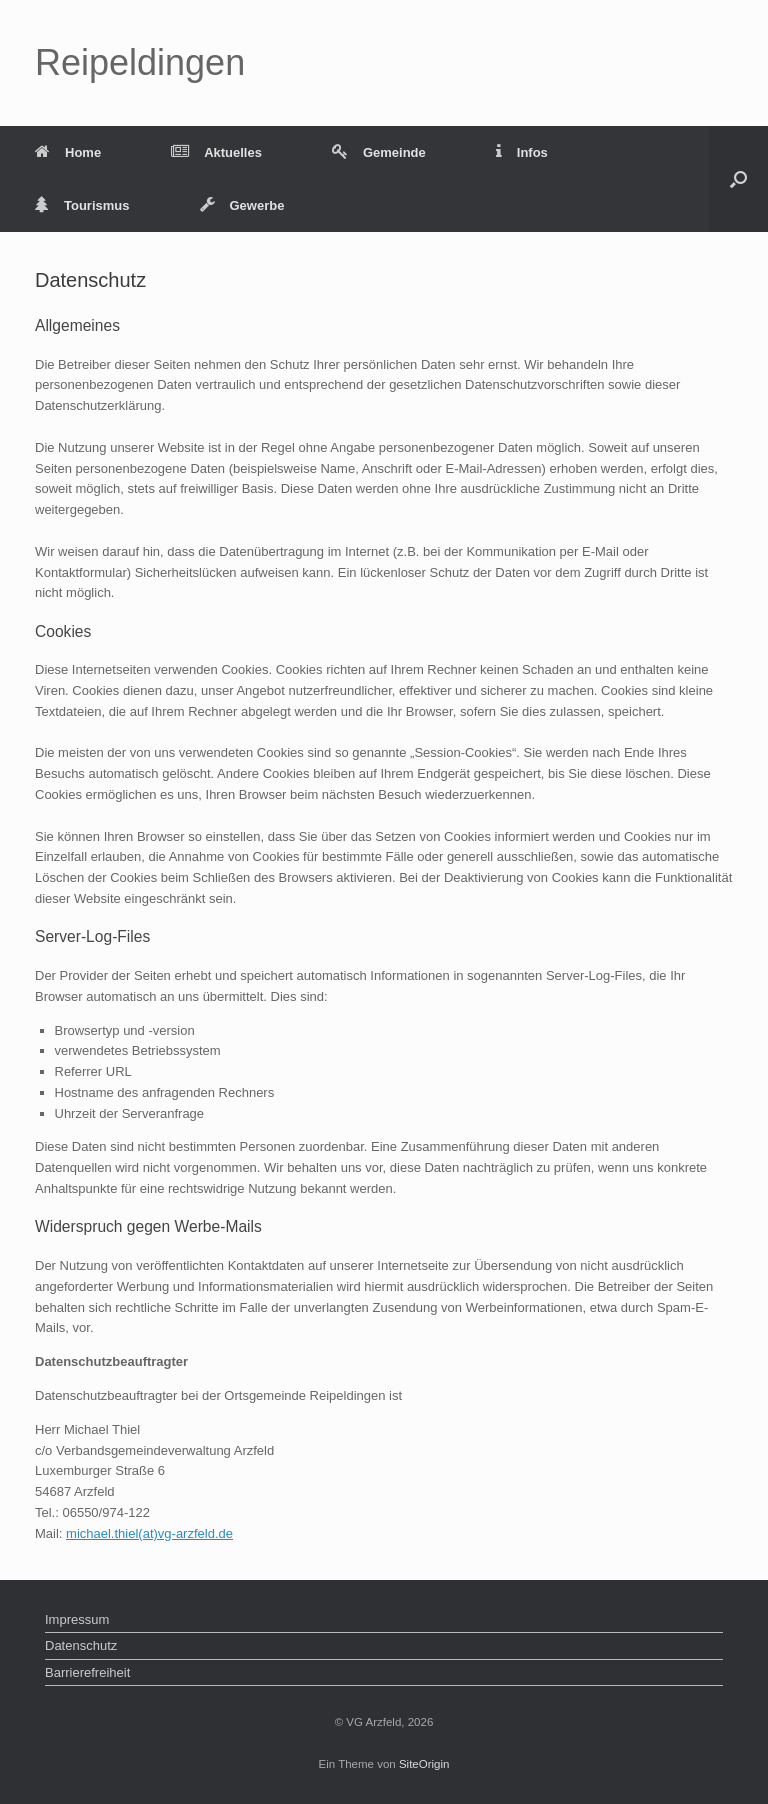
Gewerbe (242, 205)
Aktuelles (216, 152)
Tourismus (82, 205)
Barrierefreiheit (87, 1672)
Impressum (77, 1619)
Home (68, 152)
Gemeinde (379, 152)
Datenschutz (81, 1645)
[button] (738, 179)
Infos (522, 152)
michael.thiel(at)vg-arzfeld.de (149, 1533)
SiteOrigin (424, 1764)
